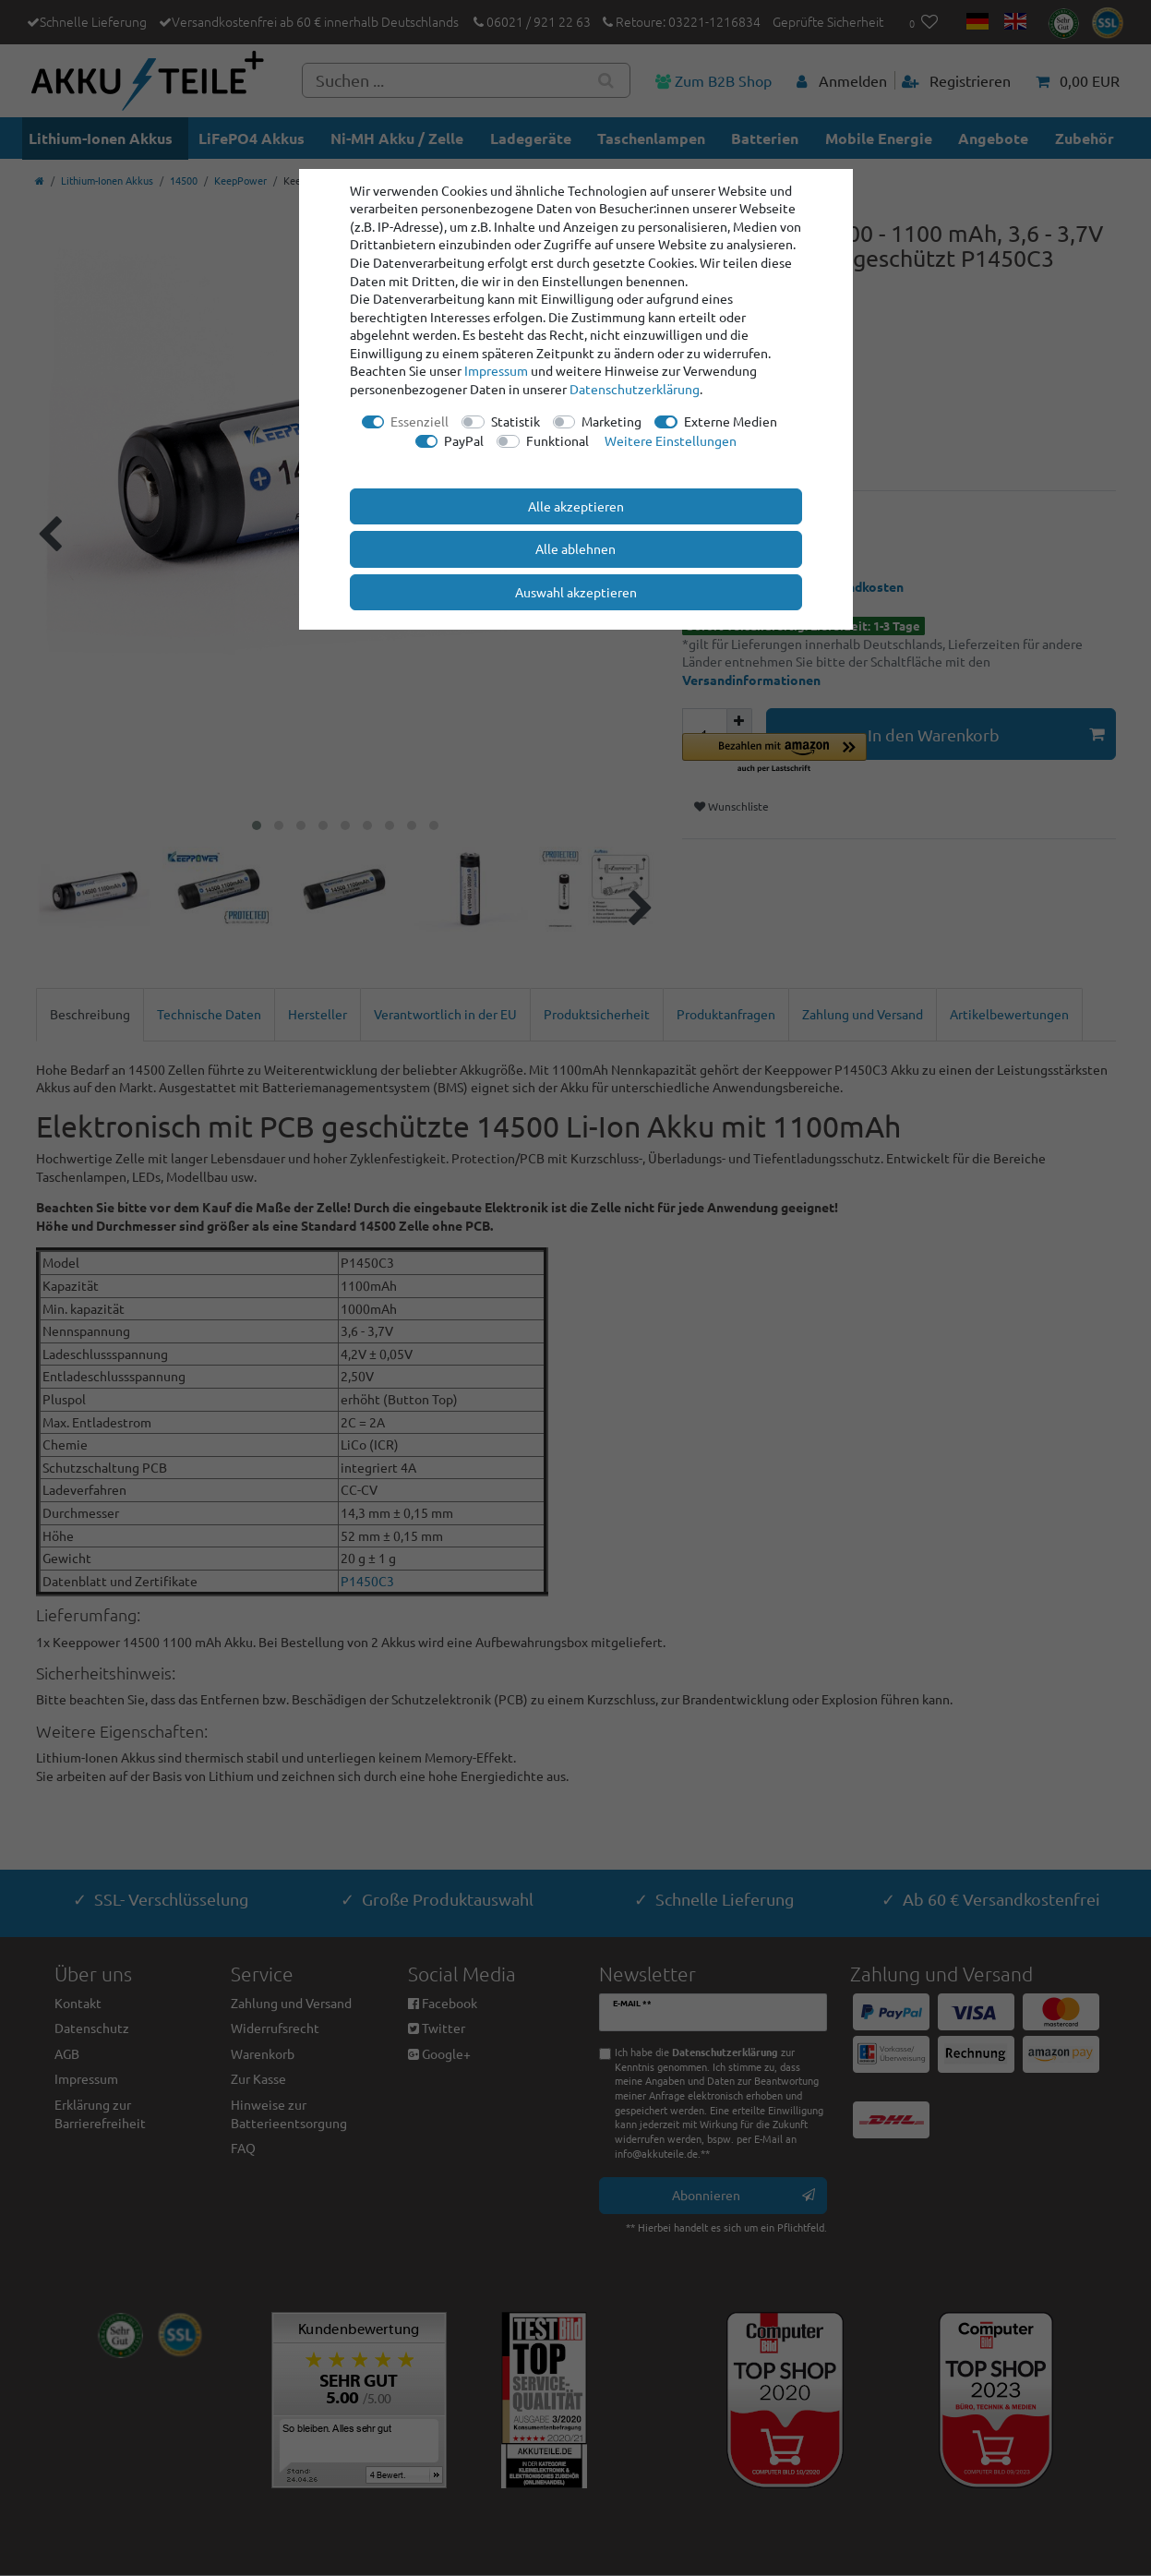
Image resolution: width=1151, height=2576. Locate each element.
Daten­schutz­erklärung (635, 388)
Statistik (515, 421)
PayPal (464, 440)
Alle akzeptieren (576, 506)
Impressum (496, 370)
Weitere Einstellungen (671, 440)
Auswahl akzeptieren (576, 592)
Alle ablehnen (575, 548)
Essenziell (419, 421)
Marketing (611, 421)
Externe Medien (730, 421)
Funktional (557, 440)
